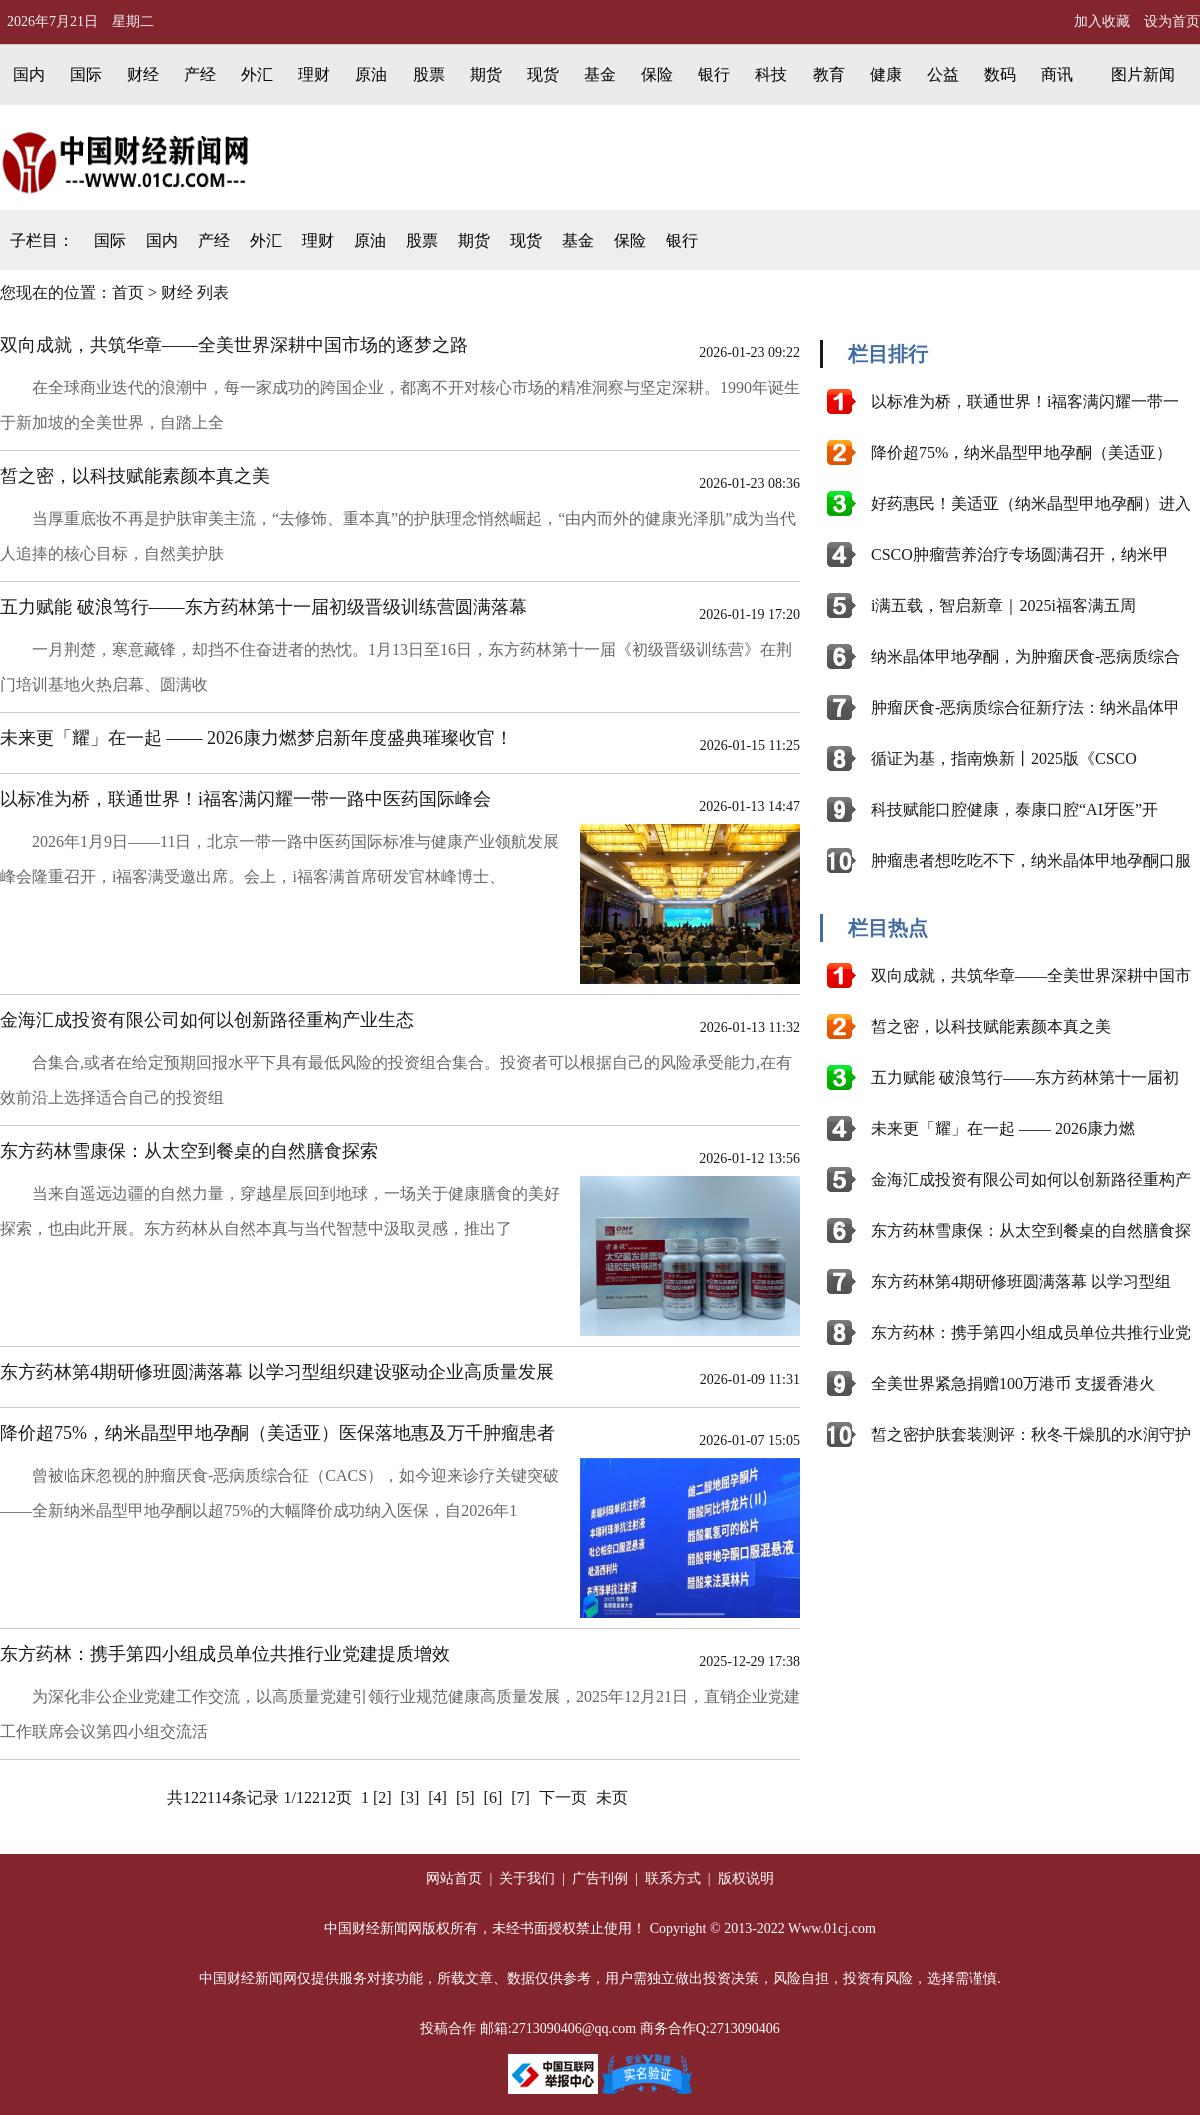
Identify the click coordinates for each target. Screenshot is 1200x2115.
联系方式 (675, 1878)
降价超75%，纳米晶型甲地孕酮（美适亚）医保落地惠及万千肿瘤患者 (277, 1433)
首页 (128, 292)
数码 (1000, 74)
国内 (29, 74)
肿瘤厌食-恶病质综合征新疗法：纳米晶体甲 (1025, 707)
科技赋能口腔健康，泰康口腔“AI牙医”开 (1014, 809)
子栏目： (42, 240)
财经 (143, 74)
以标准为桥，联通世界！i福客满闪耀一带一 (1025, 401)
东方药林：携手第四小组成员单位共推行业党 (1031, 1332)
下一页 (563, 1797)
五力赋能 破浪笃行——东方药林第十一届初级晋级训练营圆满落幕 (263, 607)
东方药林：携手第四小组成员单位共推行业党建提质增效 (225, 1654)
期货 (486, 74)
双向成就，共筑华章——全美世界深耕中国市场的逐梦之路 (234, 345)
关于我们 (526, 1878)
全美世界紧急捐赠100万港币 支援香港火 (1013, 1383)
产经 (200, 74)
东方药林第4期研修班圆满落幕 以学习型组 (1021, 1281)
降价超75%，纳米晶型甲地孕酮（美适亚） (1021, 452)
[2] (382, 1797)
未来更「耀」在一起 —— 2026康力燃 (1003, 1128)
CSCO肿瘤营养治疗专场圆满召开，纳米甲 (1020, 554)
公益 (943, 74)
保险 (657, 74)
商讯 (1057, 74)
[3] (410, 1797)
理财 (314, 74)
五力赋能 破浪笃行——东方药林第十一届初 (1025, 1077)
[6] (493, 1797)
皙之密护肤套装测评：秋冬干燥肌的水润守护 (1031, 1434)
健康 (886, 74)
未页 (612, 1797)
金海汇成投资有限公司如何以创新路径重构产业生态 (207, 1020)
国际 (86, 74)
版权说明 (744, 1878)
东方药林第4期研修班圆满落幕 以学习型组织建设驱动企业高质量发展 (277, 1372)
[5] (465, 1797)
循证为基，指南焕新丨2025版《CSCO (1004, 758)
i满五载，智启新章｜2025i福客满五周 (1003, 605)
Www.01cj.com (832, 1928)
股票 (429, 74)
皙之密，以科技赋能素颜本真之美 (135, 476)
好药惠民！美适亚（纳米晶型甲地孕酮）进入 (1031, 503)
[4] (437, 1797)
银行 (714, 74)
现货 (543, 74)
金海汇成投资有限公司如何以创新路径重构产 (1031, 1179)
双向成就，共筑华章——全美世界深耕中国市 (1031, 975)
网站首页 (454, 1878)
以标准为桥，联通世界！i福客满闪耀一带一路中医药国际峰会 (245, 799)
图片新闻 (1143, 74)
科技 (771, 74)
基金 (600, 74)
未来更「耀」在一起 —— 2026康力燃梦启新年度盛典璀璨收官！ (256, 738)
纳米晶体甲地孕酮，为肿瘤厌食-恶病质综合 (1025, 656)
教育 (829, 74)
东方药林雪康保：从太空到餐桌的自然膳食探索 (189, 1151)
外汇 (257, 74)
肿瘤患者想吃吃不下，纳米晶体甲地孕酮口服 (1031, 860)
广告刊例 (600, 1878)
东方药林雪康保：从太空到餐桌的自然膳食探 (1031, 1230)
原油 (371, 74)
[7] (520, 1797)
